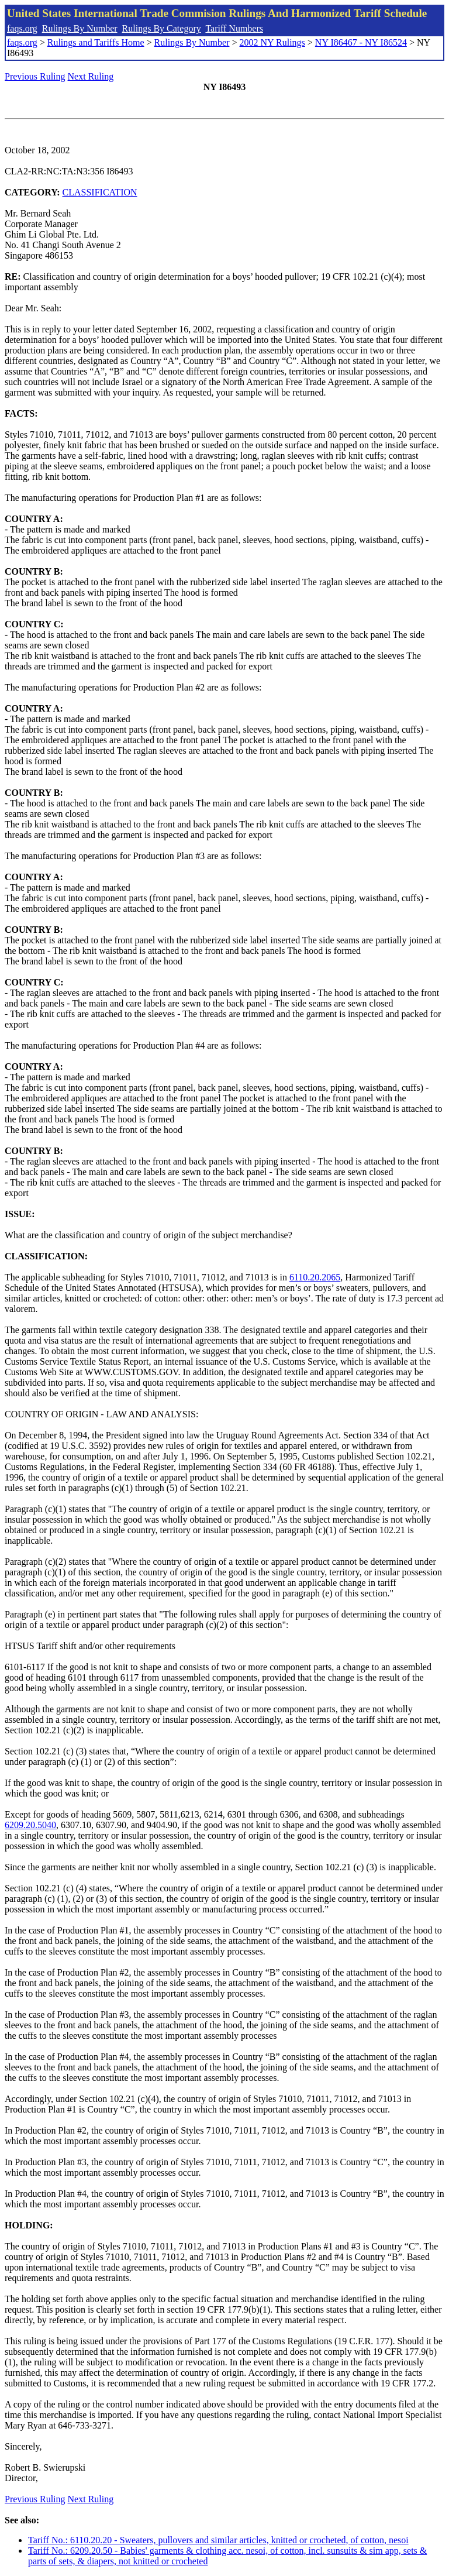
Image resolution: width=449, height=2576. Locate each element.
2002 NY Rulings (272, 42)
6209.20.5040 (30, 1825)
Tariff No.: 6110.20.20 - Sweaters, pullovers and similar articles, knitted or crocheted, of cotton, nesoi (218, 2540)
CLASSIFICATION (100, 192)
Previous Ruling (35, 76)
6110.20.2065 (314, 1277)
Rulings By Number (80, 28)
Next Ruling (91, 76)
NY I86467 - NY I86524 (361, 42)
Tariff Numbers (234, 28)
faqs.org (22, 28)
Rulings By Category (161, 28)
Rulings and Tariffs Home (95, 42)
